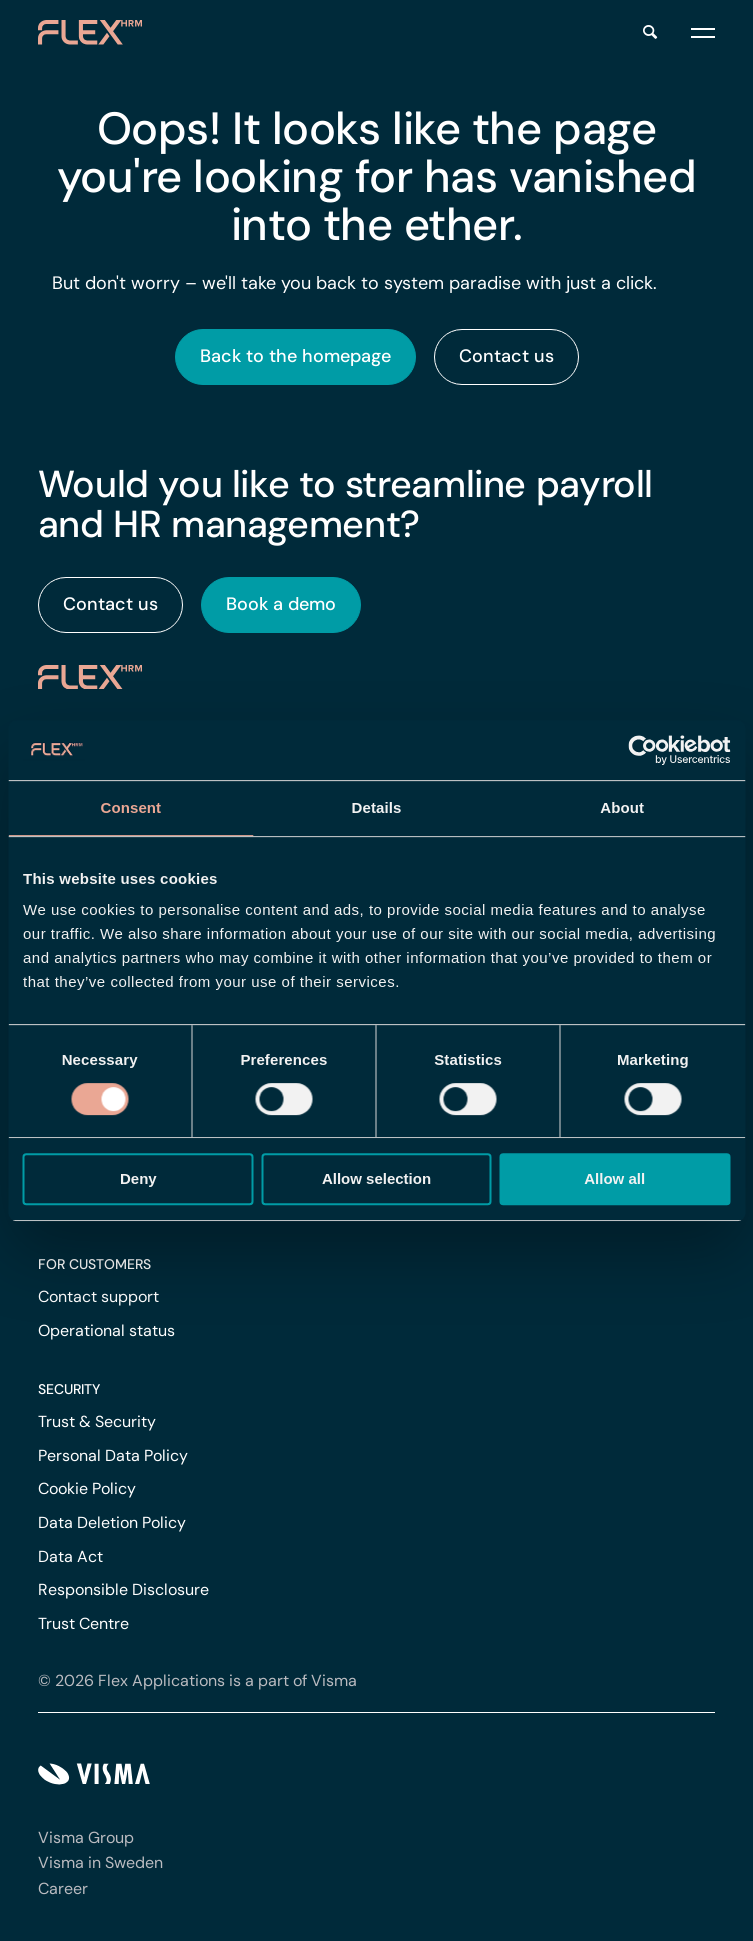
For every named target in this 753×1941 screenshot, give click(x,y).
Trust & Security (97, 1421)
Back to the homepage (295, 356)
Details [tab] (377, 807)
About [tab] (622, 807)
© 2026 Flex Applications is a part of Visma (197, 1680)
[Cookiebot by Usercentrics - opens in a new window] (642, 750)
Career (63, 1888)
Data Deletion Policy (112, 1522)
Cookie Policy (87, 1488)
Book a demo (281, 604)
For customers (94, 1264)
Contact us (506, 356)
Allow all (614, 1178)
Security (69, 1389)
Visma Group (86, 1837)
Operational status (106, 1330)
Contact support (98, 1296)
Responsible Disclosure (123, 1589)
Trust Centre (83, 1623)
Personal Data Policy (113, 1455)
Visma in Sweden (100, 1862)
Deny (138, 1178)
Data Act (70, 1556)
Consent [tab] (130, 807)
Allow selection (376, 1178)
